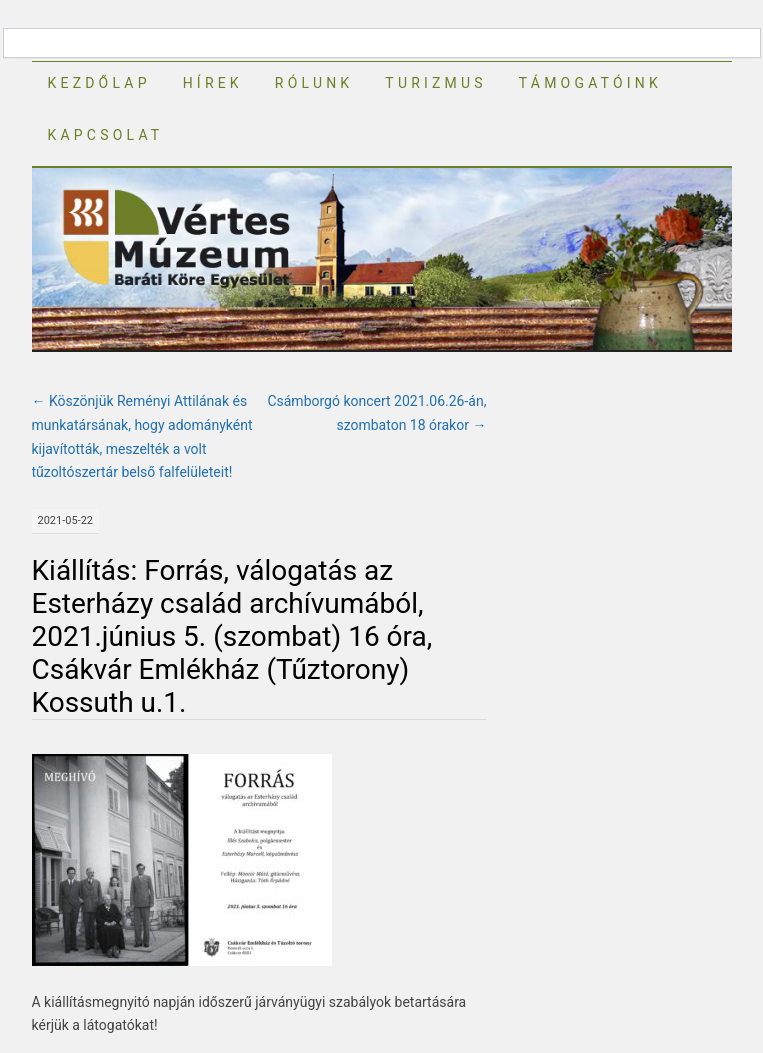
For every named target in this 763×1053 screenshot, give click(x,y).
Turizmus (435, 83)
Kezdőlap (99, 83)
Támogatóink (590, 83)
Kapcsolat (106, 135)
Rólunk (314, 83)
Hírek (213, 83)
